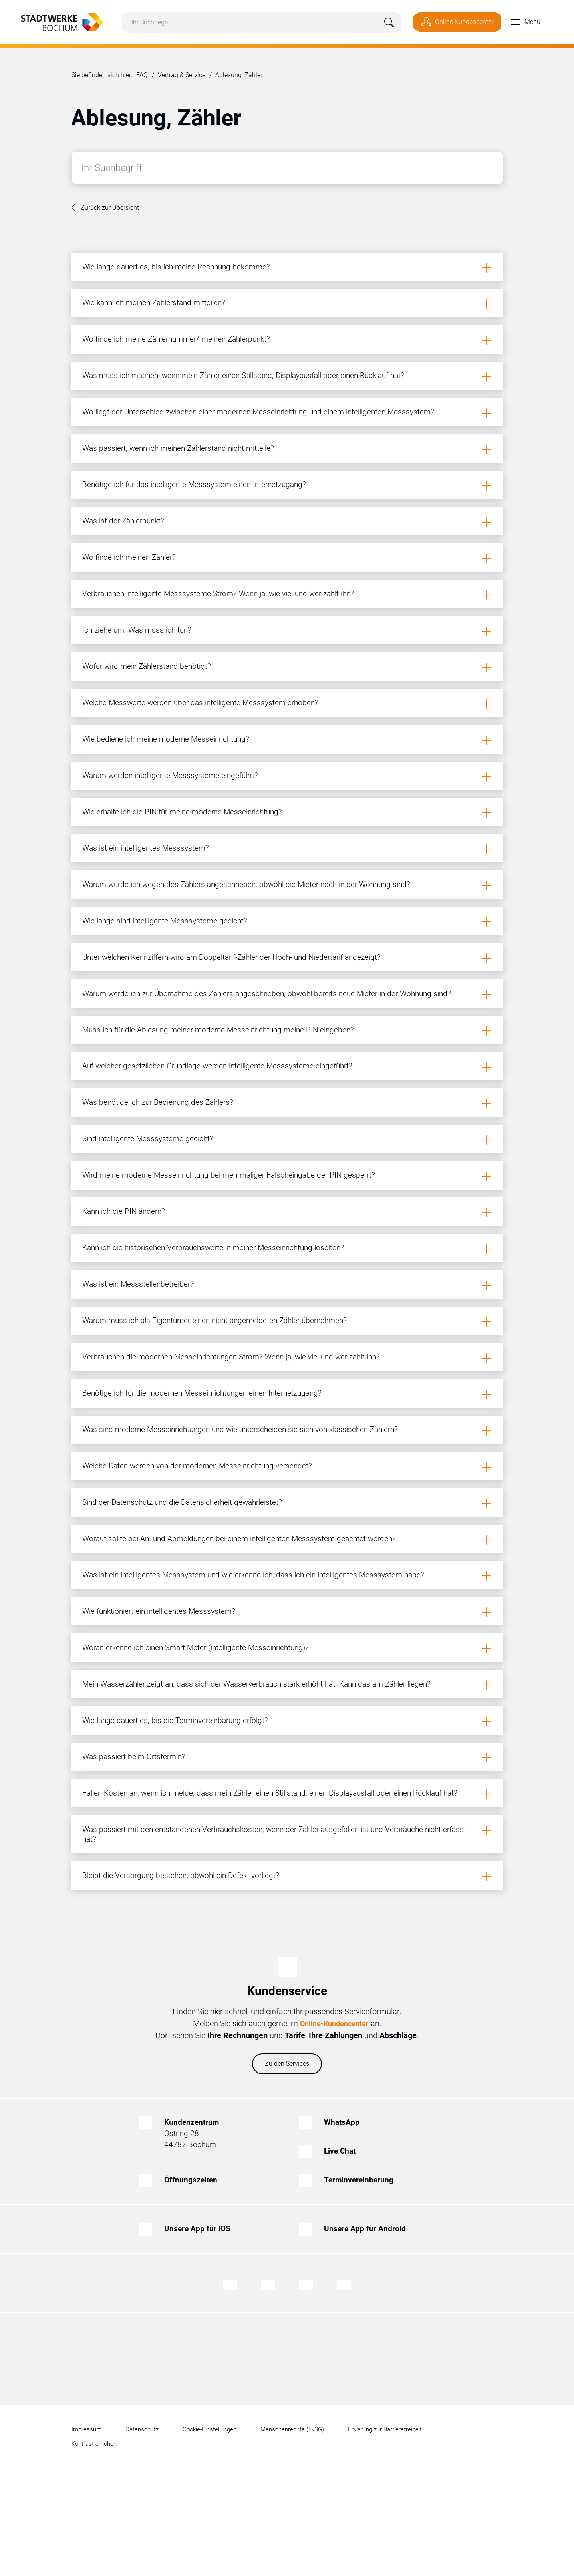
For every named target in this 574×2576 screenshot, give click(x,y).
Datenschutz (144, 2522)
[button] (518, 22)
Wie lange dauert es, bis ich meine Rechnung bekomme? (180, 269)
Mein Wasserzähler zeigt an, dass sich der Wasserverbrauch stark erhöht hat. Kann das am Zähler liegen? (266, 1765)
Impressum (87, 2522)
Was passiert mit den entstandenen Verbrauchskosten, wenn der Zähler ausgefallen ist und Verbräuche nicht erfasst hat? (270, 1924)
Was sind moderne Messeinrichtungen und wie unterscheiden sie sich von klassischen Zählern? (247, 1497)
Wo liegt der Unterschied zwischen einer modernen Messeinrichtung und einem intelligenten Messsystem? (265, 423)
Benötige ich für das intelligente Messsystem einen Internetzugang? (199, 499)
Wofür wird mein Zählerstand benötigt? (150, 691)
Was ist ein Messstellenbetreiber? (140, 1343)
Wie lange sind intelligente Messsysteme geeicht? (167, 960)
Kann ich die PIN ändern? (126, 1266)
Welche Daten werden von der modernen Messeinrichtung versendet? (202, 1535)
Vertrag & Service (181, 76)
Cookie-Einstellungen (215, 2522)
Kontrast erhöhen (96, 2536)
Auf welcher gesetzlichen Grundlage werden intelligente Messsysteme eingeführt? (223, 1113)
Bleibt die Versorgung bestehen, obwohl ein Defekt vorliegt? (184, 1967)
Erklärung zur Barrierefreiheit (399, 2522)
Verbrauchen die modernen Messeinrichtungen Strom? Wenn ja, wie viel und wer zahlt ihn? (239, 1420)
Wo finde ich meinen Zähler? (132, 576)
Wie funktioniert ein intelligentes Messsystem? (162, 1688)
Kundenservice (287, 2083)
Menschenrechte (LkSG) (302, 2522)
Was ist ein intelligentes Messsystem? (148, 883)
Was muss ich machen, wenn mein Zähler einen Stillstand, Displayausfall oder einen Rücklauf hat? (252, 384)
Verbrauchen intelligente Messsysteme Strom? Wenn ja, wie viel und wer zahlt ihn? (225, 614)
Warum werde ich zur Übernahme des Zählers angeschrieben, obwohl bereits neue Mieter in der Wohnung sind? (275, 1036)
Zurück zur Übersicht (110, 209)
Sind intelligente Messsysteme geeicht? (150, 1190)
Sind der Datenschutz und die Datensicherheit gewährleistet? (187, 1573)
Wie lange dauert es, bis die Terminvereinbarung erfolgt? (179, 1803)
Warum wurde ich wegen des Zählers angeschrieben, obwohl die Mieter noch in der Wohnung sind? (254, 921)
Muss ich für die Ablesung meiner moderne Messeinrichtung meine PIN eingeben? (224, 1075)
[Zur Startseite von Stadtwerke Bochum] (56, 21)
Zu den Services (287, 2156)
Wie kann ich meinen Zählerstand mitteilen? (158, 307)
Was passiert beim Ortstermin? (136, 1842)
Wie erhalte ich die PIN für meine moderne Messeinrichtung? (187, 844)
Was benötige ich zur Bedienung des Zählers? (161, 1151)
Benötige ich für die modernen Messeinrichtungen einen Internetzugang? (207, 1458)
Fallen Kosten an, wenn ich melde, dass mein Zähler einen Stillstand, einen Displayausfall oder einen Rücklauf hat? (279, 1880)
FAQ (142, 76)
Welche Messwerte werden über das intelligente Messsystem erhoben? (205, 729)
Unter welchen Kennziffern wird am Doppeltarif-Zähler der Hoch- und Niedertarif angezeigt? (240, 998)
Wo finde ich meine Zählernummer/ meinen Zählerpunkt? (182, 346)
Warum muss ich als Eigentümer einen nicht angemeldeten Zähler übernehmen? (221, 1381)
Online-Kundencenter (334, 2116)
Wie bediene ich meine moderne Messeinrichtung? (169, 768)
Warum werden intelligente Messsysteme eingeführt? (174, 806)
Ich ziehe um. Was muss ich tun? (140, 653)
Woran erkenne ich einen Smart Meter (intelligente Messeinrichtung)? (201, 1727)
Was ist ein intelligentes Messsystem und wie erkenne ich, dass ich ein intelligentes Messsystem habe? (259, 1650)
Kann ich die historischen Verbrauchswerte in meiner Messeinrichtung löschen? (219, 1305)
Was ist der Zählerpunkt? (126, 538)
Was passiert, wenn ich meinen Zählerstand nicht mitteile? (183, 461)
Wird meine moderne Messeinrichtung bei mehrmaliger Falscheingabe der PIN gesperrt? (235, 1228)
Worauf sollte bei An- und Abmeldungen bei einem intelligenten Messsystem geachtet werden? (245, 1612)
